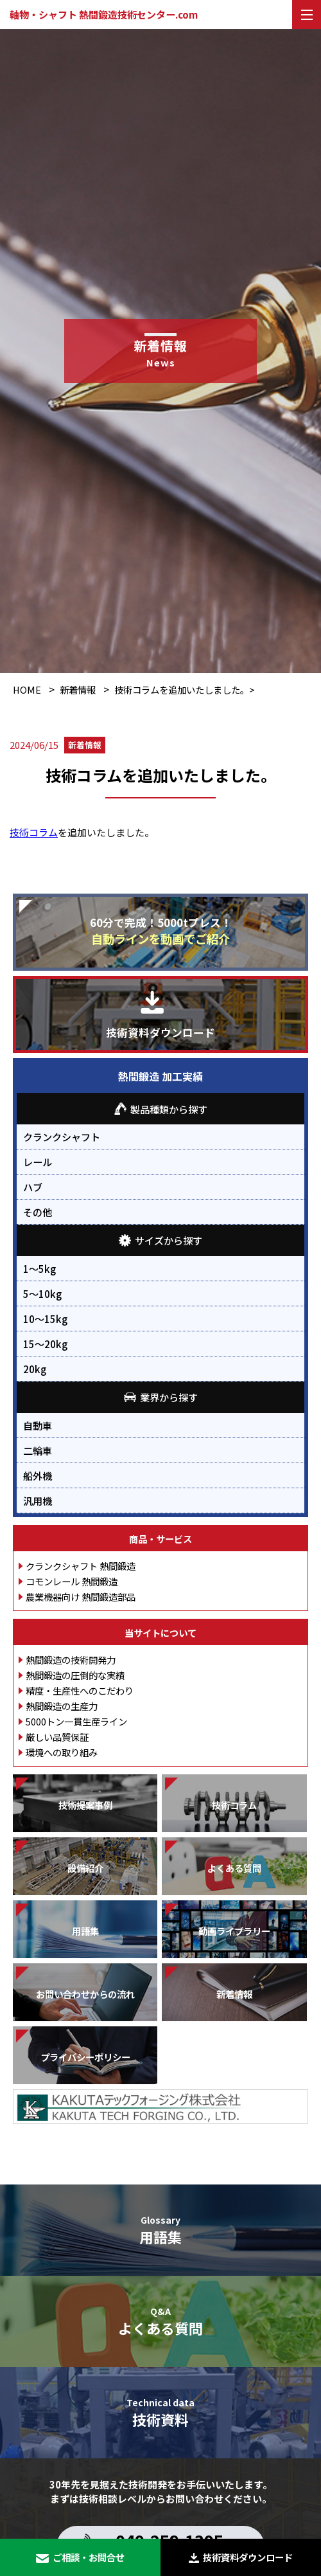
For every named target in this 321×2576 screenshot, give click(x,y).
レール (37, 1162)
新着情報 (78, 689)
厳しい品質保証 (57, 1736)
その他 (37, 1212)
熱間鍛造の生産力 (62, 1706)
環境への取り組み (62, 1752)
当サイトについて (160, 1632)
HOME (27, 689)
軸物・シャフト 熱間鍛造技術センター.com (104, 14)
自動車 (37, 1425)
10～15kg (45, 1318)
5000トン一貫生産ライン (76, 1721)
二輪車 (37, 1450)
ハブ (32, 1187)
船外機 (37, 1475)
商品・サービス (160, 1538)
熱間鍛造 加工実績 (160, 1076)
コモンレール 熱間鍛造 (71, 1581)
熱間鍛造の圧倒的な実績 (75, 1675)
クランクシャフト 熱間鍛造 (80, 1565)
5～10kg (42, 1293)
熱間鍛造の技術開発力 (71, 1659)
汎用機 (37, 1500)
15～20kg (45, 1344)
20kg (34, 1369)
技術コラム (34, 832)
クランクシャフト (61, 1137)
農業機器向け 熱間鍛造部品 (80, 1596)
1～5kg (39, 1268)
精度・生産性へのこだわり (80, 1690)
